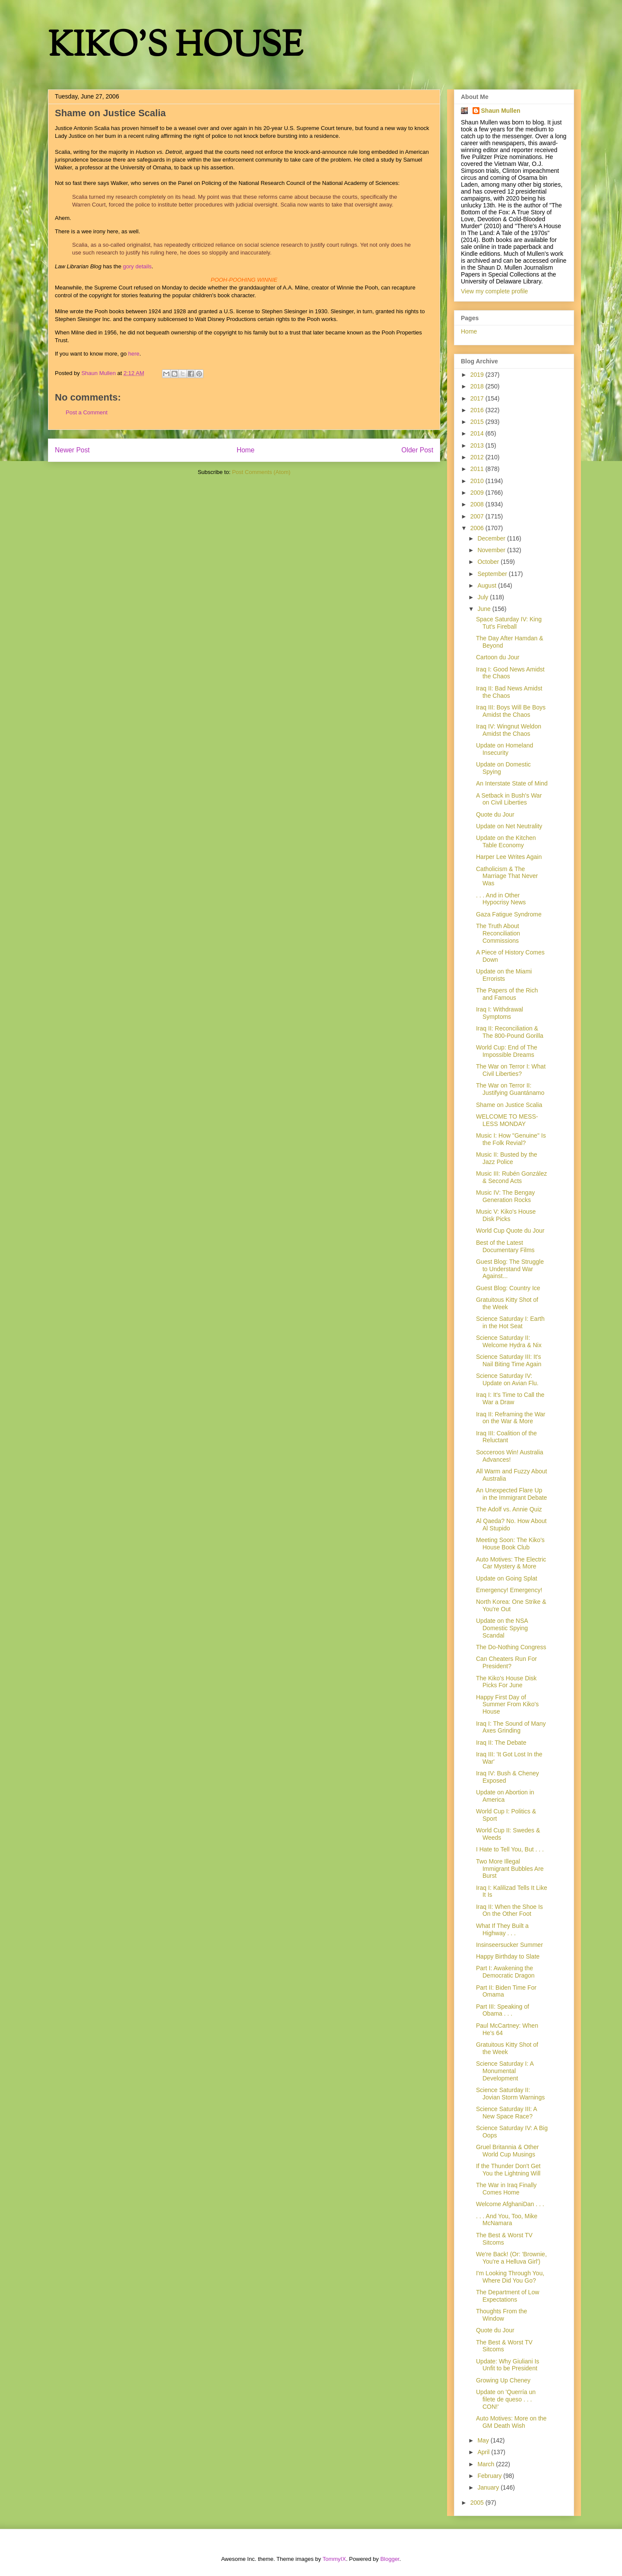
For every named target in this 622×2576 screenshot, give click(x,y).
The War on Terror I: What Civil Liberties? (511, 1070)
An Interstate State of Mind (512, 783)
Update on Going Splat (506, 1578)
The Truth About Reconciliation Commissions (498, 933)
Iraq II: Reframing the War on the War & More (511, 1418)
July (483, 597)
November (492, 550)
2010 (478, 480)
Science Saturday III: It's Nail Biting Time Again (508, 1360)
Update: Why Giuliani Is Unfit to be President (507, 2365)
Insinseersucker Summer (509, 1944)
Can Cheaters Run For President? (506, 1662)
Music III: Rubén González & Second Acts (511, 1177)
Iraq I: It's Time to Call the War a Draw (510, 1398)
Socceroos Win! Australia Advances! (509, 1456)
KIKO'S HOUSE (175, 47)
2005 (478, 2502)
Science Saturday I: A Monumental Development (504, 2071)
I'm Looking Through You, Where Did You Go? (510, 2277)
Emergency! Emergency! (509, 1590)
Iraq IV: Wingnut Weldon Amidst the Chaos (508, 730)
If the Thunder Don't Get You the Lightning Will (508, 2170)
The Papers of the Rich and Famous (507, 994)
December (492, 538)
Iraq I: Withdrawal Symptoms (499, 1013)
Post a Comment (87, 412)
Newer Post (72, 450)
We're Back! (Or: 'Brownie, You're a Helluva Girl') (511, 2258)
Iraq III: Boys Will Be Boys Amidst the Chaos (511, 711)
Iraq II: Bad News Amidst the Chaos (509, 692)
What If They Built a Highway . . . (502, 1929)
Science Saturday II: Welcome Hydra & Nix (509, 1341)
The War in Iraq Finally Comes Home (506, 2189)
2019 (478, 374)
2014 (478, 433)
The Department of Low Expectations (507, 2296)
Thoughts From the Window (501, 2315)
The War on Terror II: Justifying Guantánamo (510, 1089)
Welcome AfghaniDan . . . (510, 2204)
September (492, 573)
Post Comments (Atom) (261, 472)
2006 (478, 528)
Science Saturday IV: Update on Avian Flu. (507, 1379)
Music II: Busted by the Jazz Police (506, 1158)
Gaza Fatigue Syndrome (509, 914)
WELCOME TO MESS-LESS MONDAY (507, 1120)
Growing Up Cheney (503, 2380)
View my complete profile (494, 291)
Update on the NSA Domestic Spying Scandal (502, 1628)
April (484, 2452)
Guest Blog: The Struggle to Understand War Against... (510, 1269)
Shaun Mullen (500, 110)
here (134, 353)
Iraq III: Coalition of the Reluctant (506, 1437)
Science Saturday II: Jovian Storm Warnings (510, 2093)
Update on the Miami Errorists (504, 975)
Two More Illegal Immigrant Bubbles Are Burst (510, 1869)
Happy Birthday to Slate (507, 1956)
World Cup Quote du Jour (510, 1230)
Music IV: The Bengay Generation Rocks (505, 1196)
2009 (478, 492)
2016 (478, 410)
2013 (478, 445)
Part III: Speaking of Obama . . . (502, 2010)
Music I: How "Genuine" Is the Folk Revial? (511, 1139)
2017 (478, 398)
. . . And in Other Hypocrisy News (501, 899)
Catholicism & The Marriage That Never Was (507, 876)
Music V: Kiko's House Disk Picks (506, 1215)
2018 (478, 386)
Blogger (389, 2559)
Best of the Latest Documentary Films (505, 1246)
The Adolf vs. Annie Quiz (509, 1509)
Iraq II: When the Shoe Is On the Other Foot (509, 1910)
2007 (478, 516)
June (484, 608)
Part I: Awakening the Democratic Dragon (505, 1972)
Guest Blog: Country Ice (508, 1288)
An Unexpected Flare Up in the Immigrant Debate (511, 1494)
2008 (478, 504)
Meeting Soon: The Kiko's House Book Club (510, 1543)
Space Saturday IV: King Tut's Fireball (509, 623)
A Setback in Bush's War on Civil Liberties (509, 799)
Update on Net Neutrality (509, 826)
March (486, 2464)
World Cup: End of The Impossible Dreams (506, 1051)
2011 (478, 468)
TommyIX (334, 2559)
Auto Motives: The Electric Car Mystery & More (511, 1563)
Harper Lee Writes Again (509, 856)
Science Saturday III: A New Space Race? (506, 2112)
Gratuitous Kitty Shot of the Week (507, 1303)
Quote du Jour (495, 814)
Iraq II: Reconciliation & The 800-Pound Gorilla (509, 1032)
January (489, 2487)
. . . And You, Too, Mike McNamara (506, 2220)
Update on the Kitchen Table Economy (506, 841)
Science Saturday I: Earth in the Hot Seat (510, 1322)
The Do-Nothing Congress (511, 1647)
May (483, 2440)
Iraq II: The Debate (501, 1742)
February (490, 2475)
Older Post (417, 450)
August (487, 585)
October (489, 561)
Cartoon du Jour (497, 657)
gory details (137, 266)
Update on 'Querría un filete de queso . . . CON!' (506, 2399)
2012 (478, 457)
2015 (478, 421)
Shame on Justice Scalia (509, 1104)
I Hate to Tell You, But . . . (510, 1849)
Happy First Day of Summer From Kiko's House (507, 1704)
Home (246, 450)
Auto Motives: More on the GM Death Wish (511, 2422)
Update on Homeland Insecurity (504, 749)
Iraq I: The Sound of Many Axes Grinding (511, 1727)
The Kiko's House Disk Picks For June (506, 1682)
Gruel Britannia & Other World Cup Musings (507, 2150)
